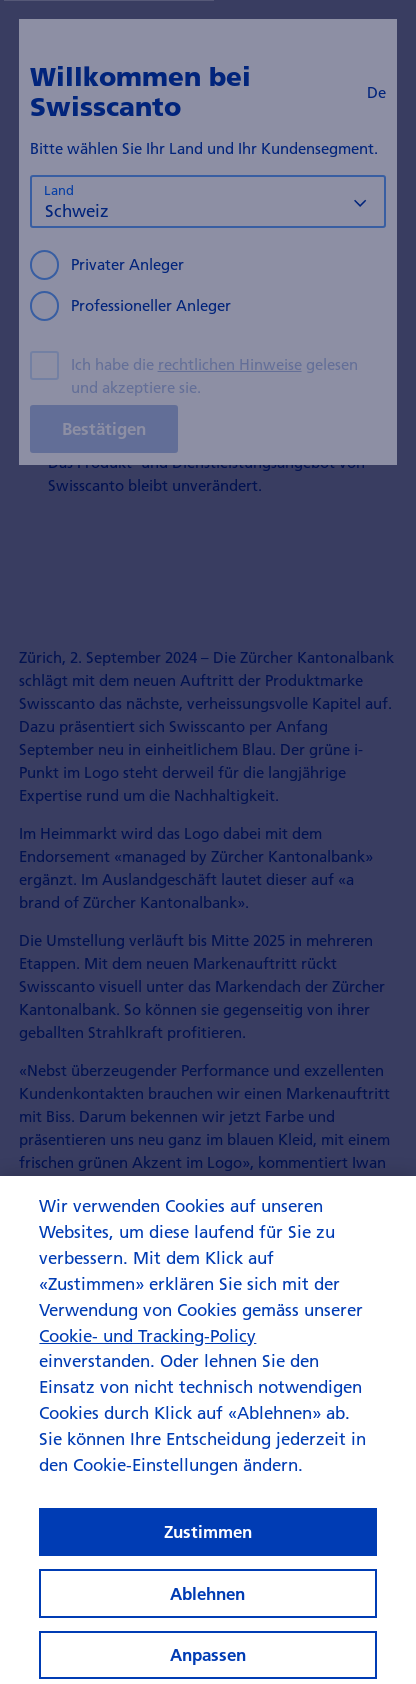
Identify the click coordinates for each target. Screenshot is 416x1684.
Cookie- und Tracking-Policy (147, 1344)
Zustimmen (208, 1541)
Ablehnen (207, 1602)
